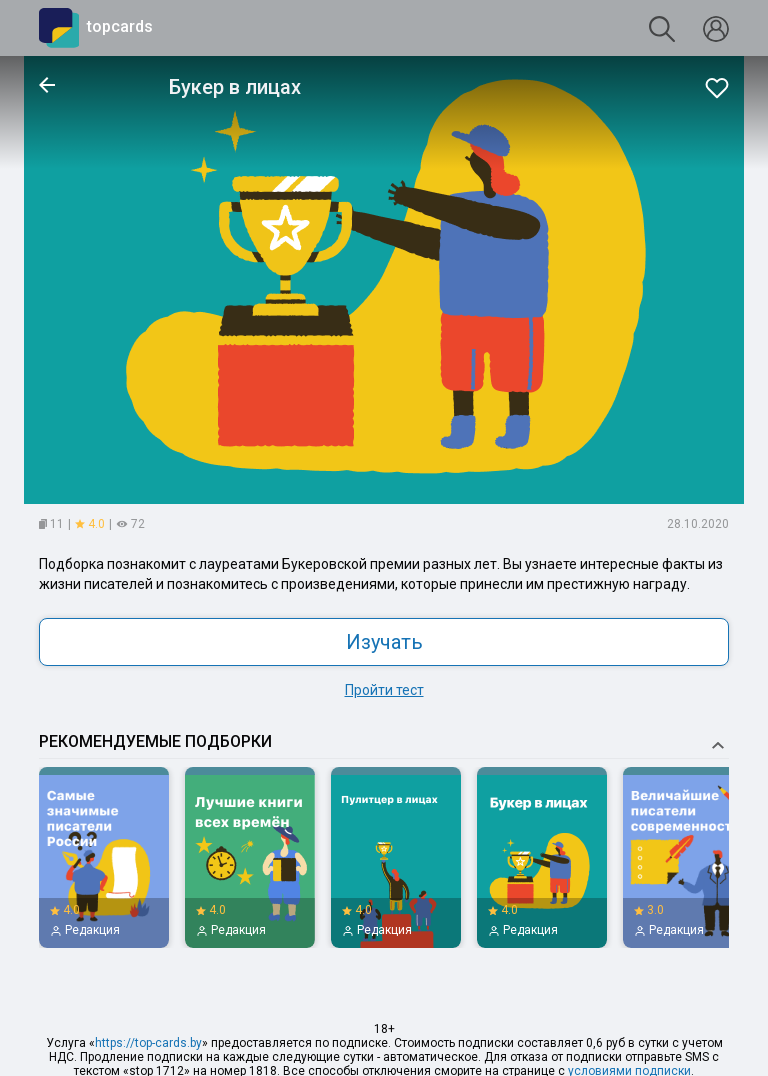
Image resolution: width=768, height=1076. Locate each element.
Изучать (384, 642)
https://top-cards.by (148, 1043)
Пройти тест (384, 690)
